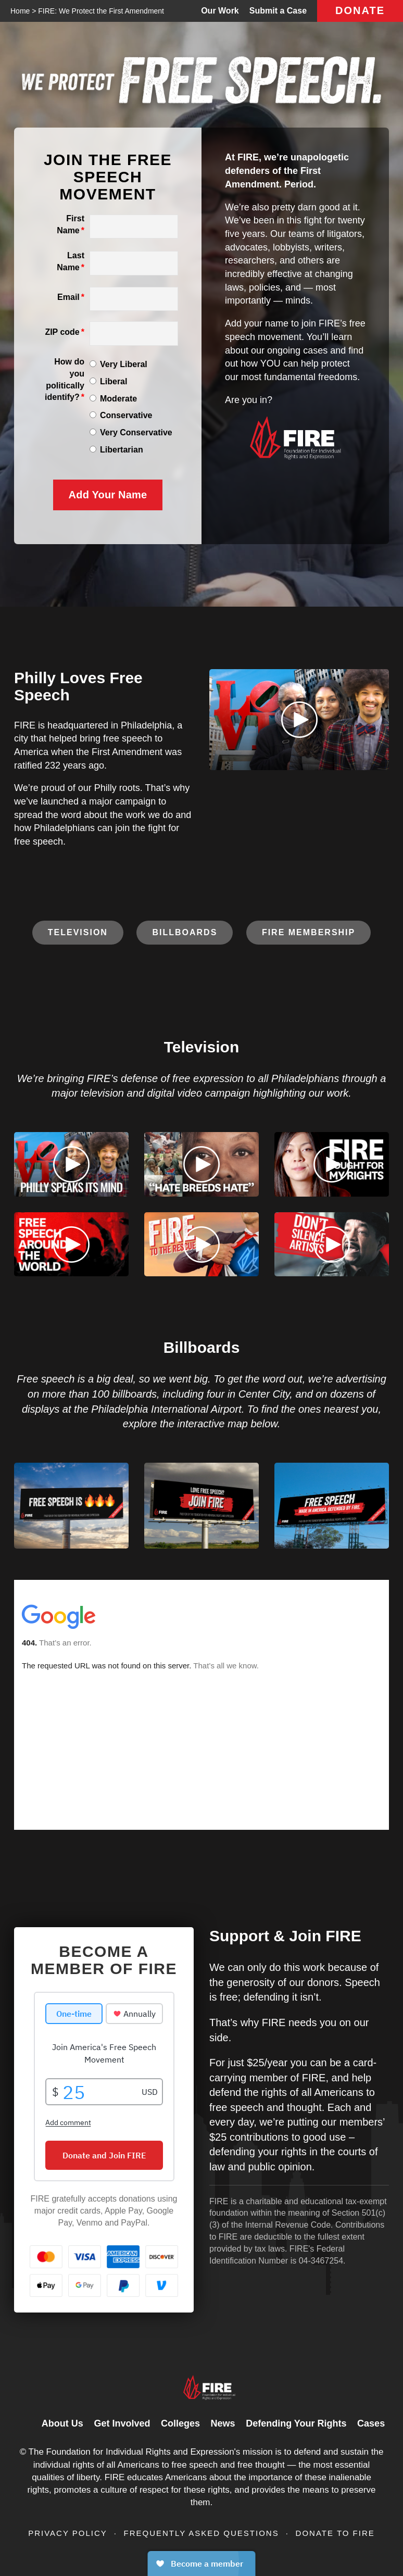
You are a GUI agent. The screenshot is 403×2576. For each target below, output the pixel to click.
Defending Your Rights (296, 2423)
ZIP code (62, 332)
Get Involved (122, 2423)
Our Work (220, 11)
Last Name (70, 261)
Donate (360, 10)
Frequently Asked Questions (203, 2533)
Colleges (180, 2423)
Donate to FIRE (335, 2533)
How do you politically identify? (64, 379)
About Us (62, 2423)
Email (68, 297)
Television (78, 932)
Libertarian (121, 449)
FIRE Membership (308, 932)
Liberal (113, 381)
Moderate (118, 398)
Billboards (184, 932)
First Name (70, 224)
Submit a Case (278, 11)
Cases (371, 2423)
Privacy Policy (69, 2533)
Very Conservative (136, 432)
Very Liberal (123, 364)
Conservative (126, 415)
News (223, 2423)
